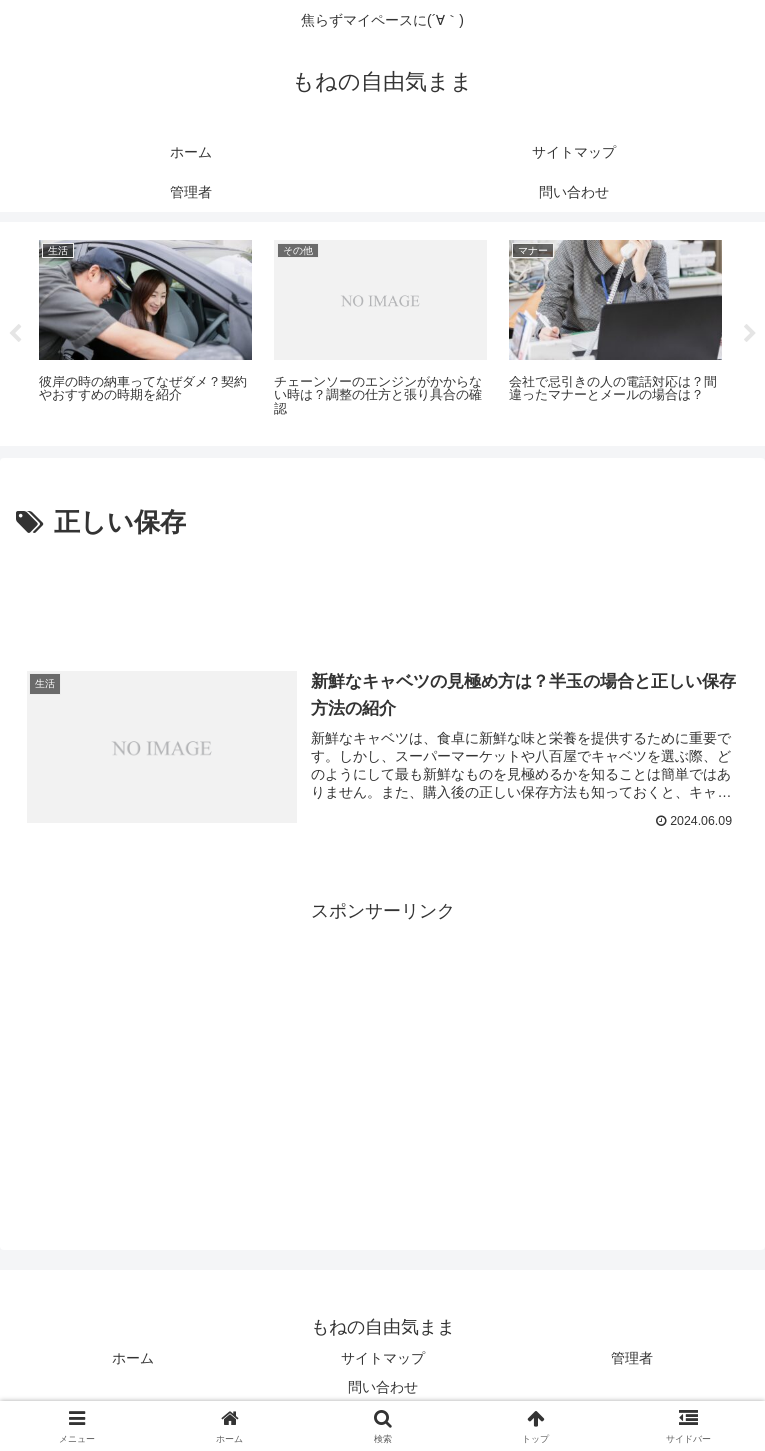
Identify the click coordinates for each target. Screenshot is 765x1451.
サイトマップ (383, 1358)
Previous (15, 334)
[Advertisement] (382, 601)
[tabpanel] (145, 330)
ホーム (133, 1358)
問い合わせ (383, 1387)
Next (750, 334)
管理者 (632, 1358)
